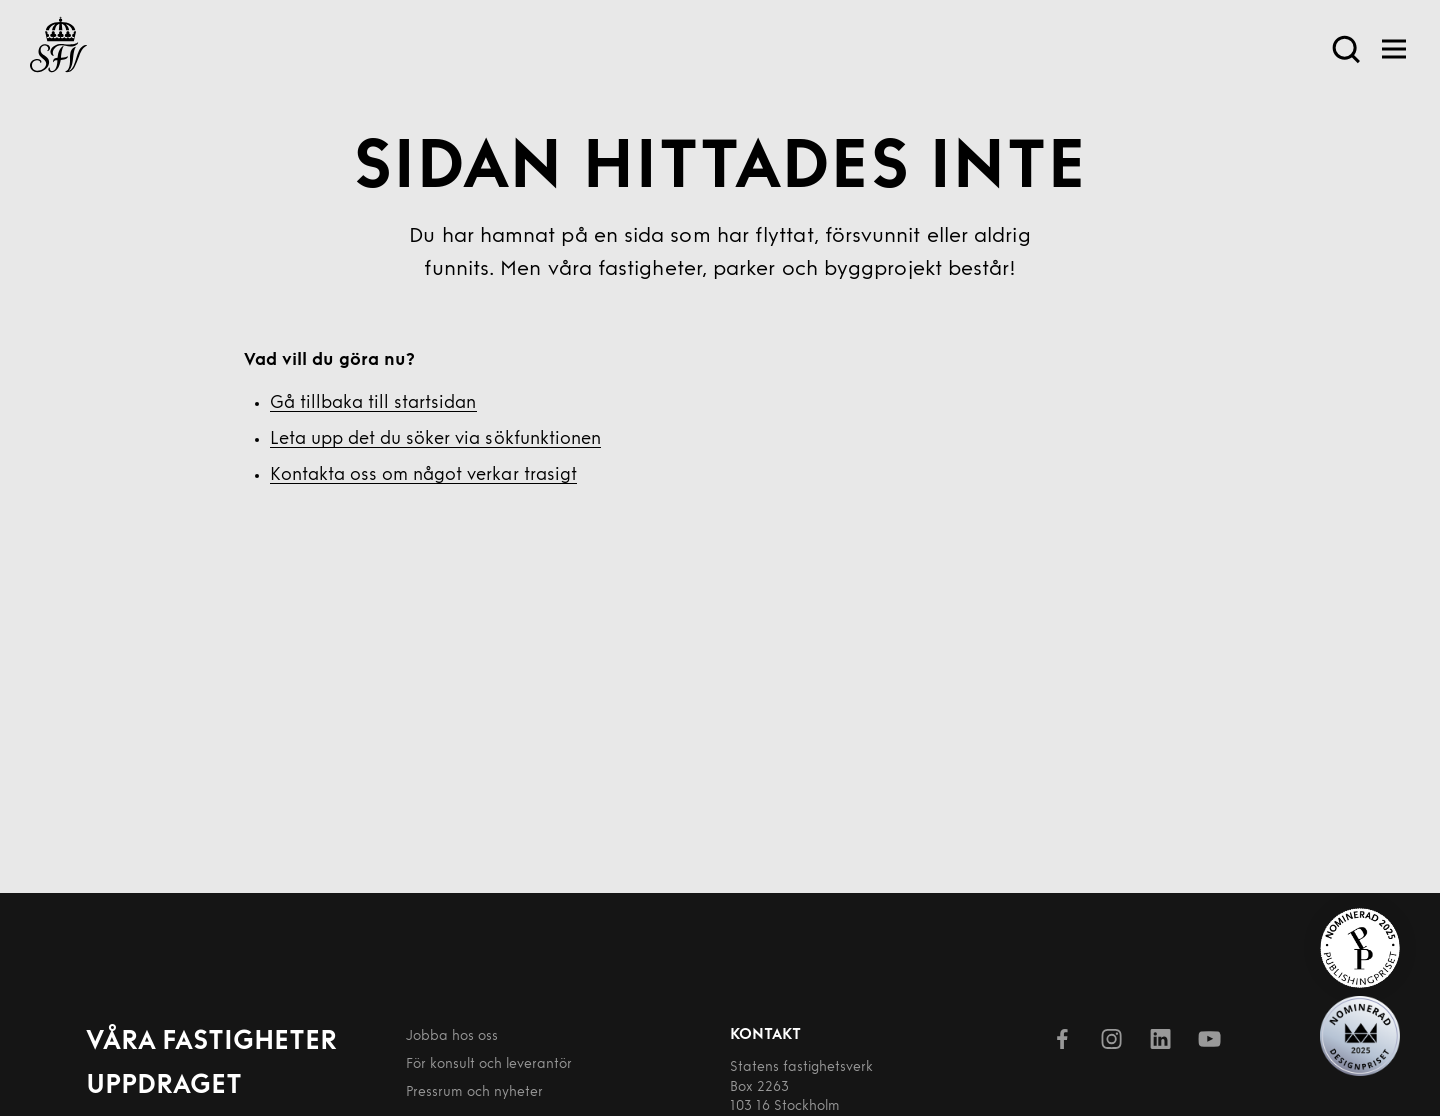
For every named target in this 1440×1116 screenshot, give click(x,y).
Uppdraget (164, 1086)
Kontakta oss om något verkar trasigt (423, 475)
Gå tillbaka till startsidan (373, 403)
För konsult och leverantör (489, 1064)
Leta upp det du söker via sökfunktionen (435, 439)
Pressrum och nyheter (474, 1092)
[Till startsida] (58, 48)
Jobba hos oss (452, 1036)
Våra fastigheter (211, 1042)
